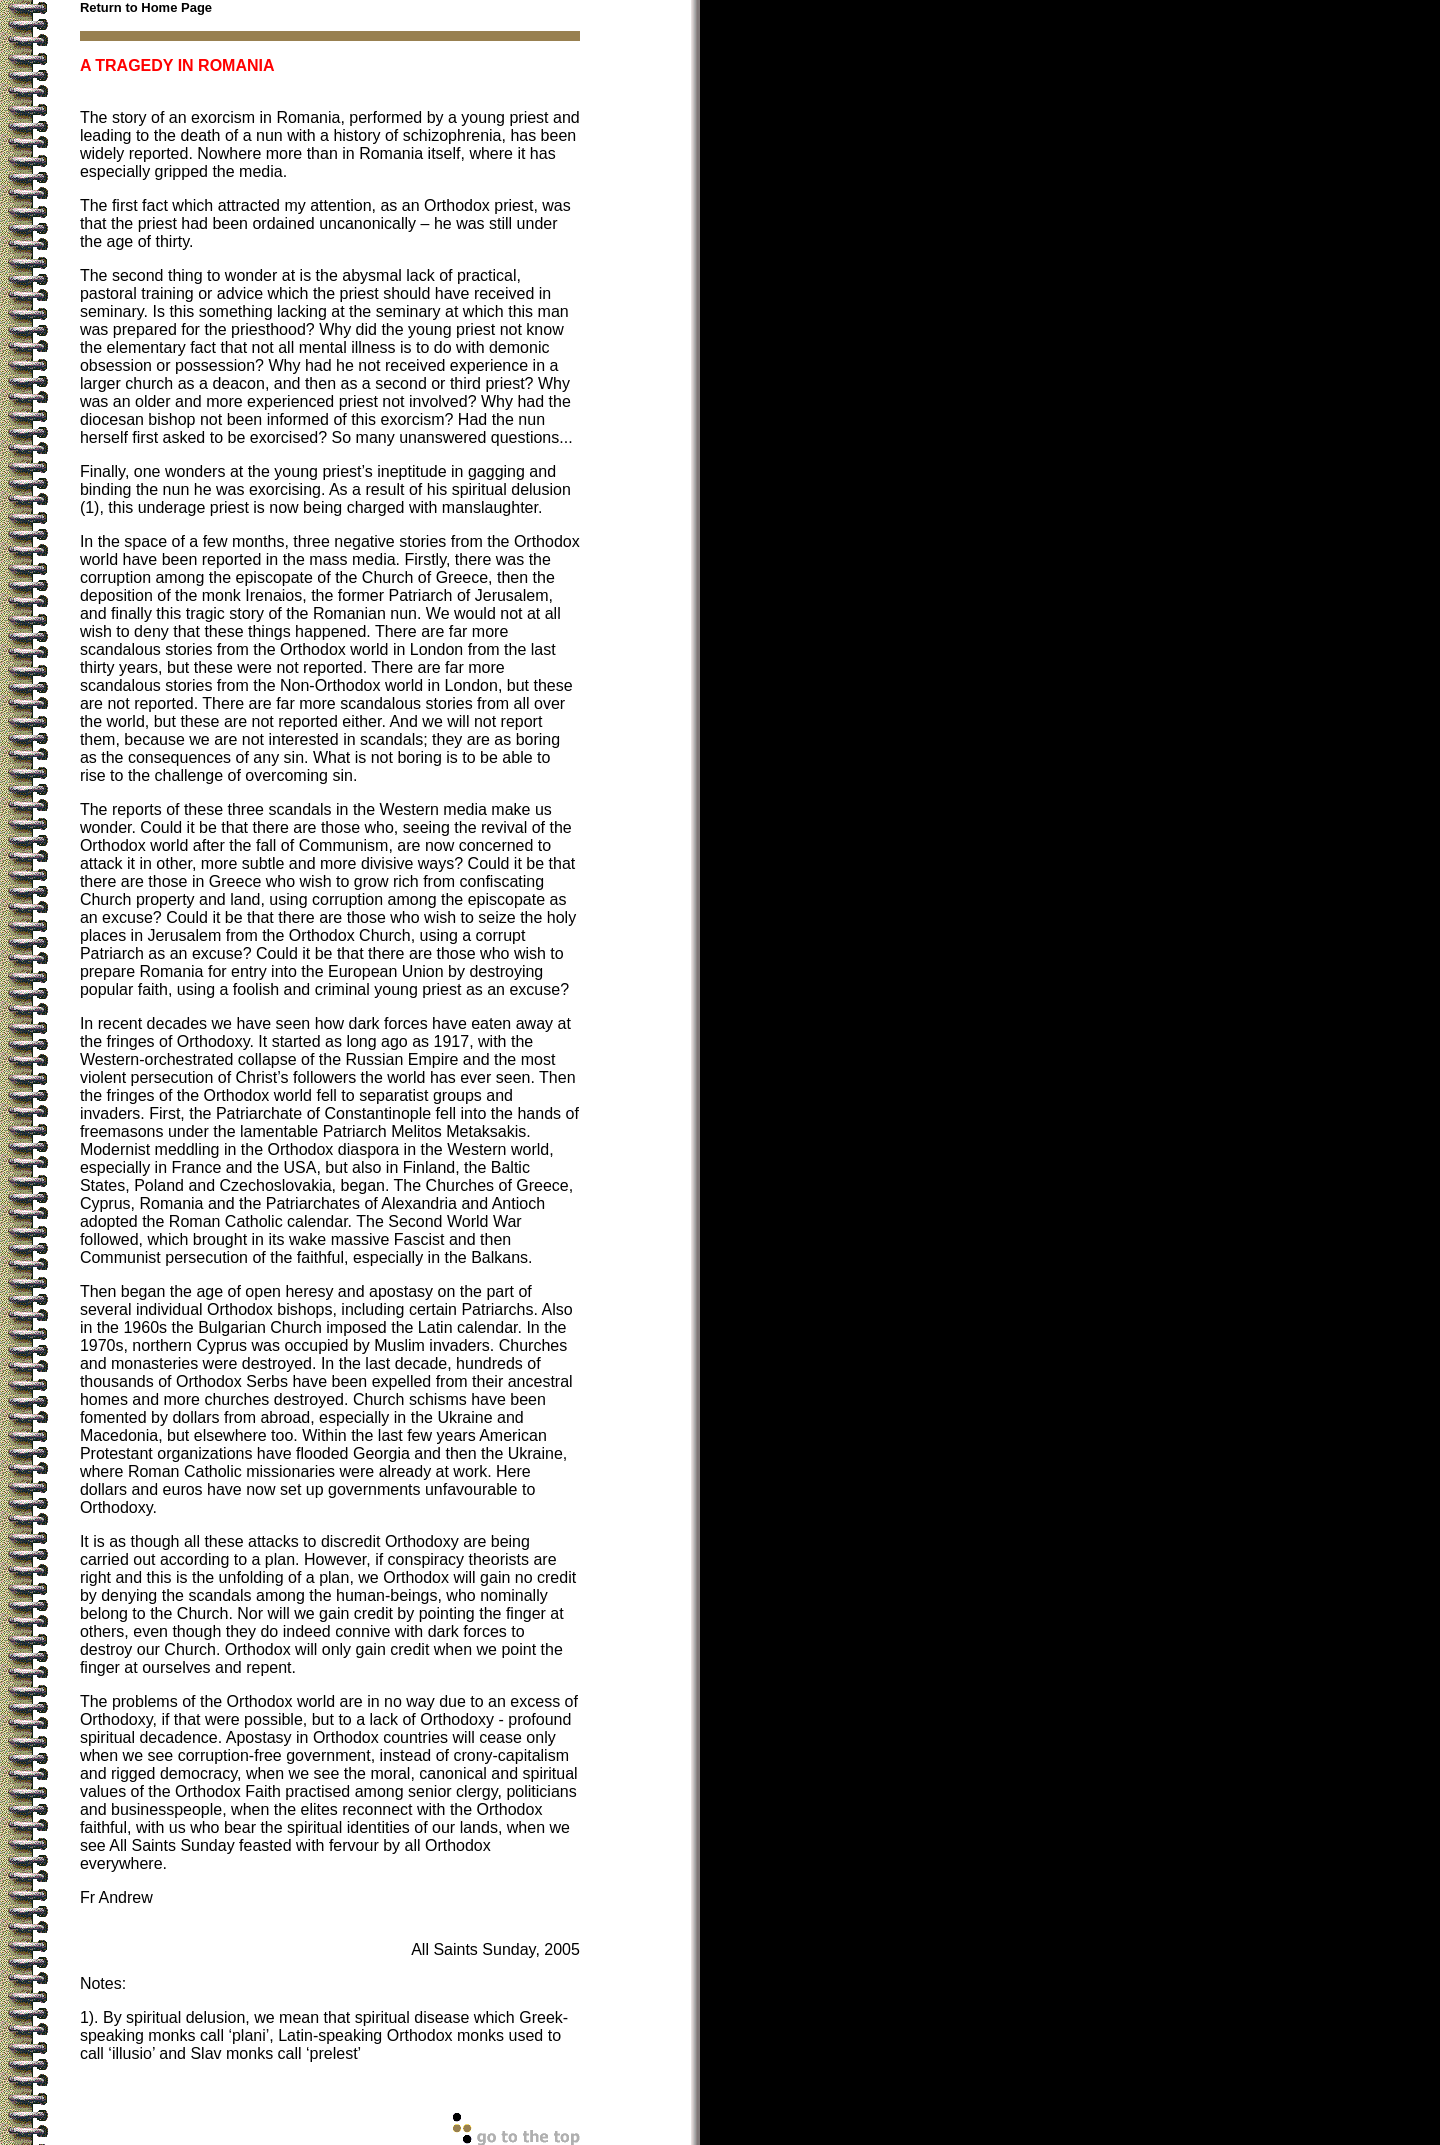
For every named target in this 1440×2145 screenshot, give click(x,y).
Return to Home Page (146, 7)
